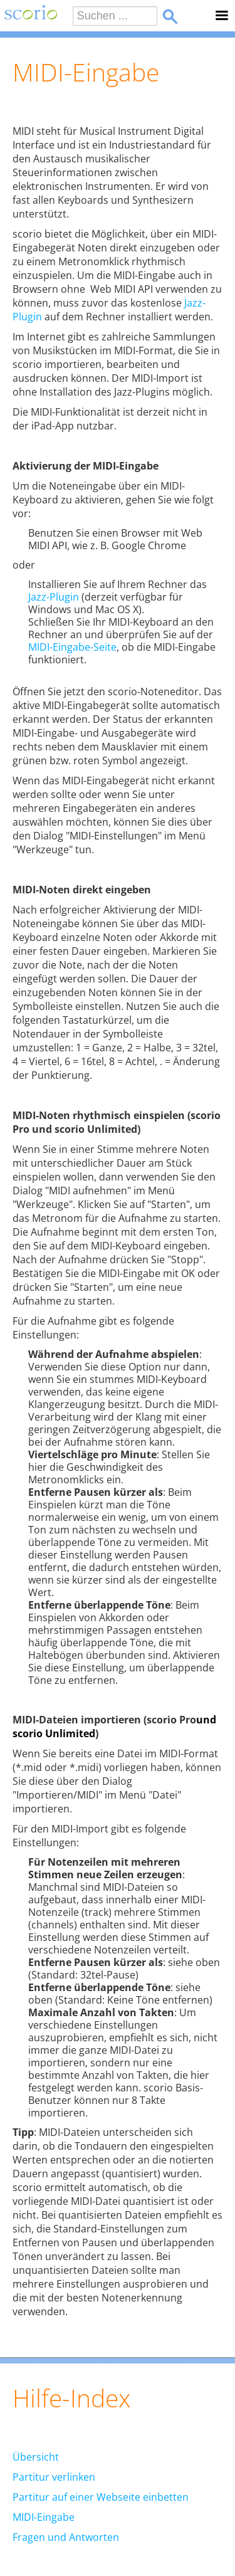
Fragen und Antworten (66, 2537)
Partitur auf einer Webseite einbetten (101, 2497)
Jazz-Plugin (53, 597)
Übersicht (36, 2457)
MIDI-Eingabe (44, 2517)
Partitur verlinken (54, 2477)
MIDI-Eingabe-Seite (72, 647)
